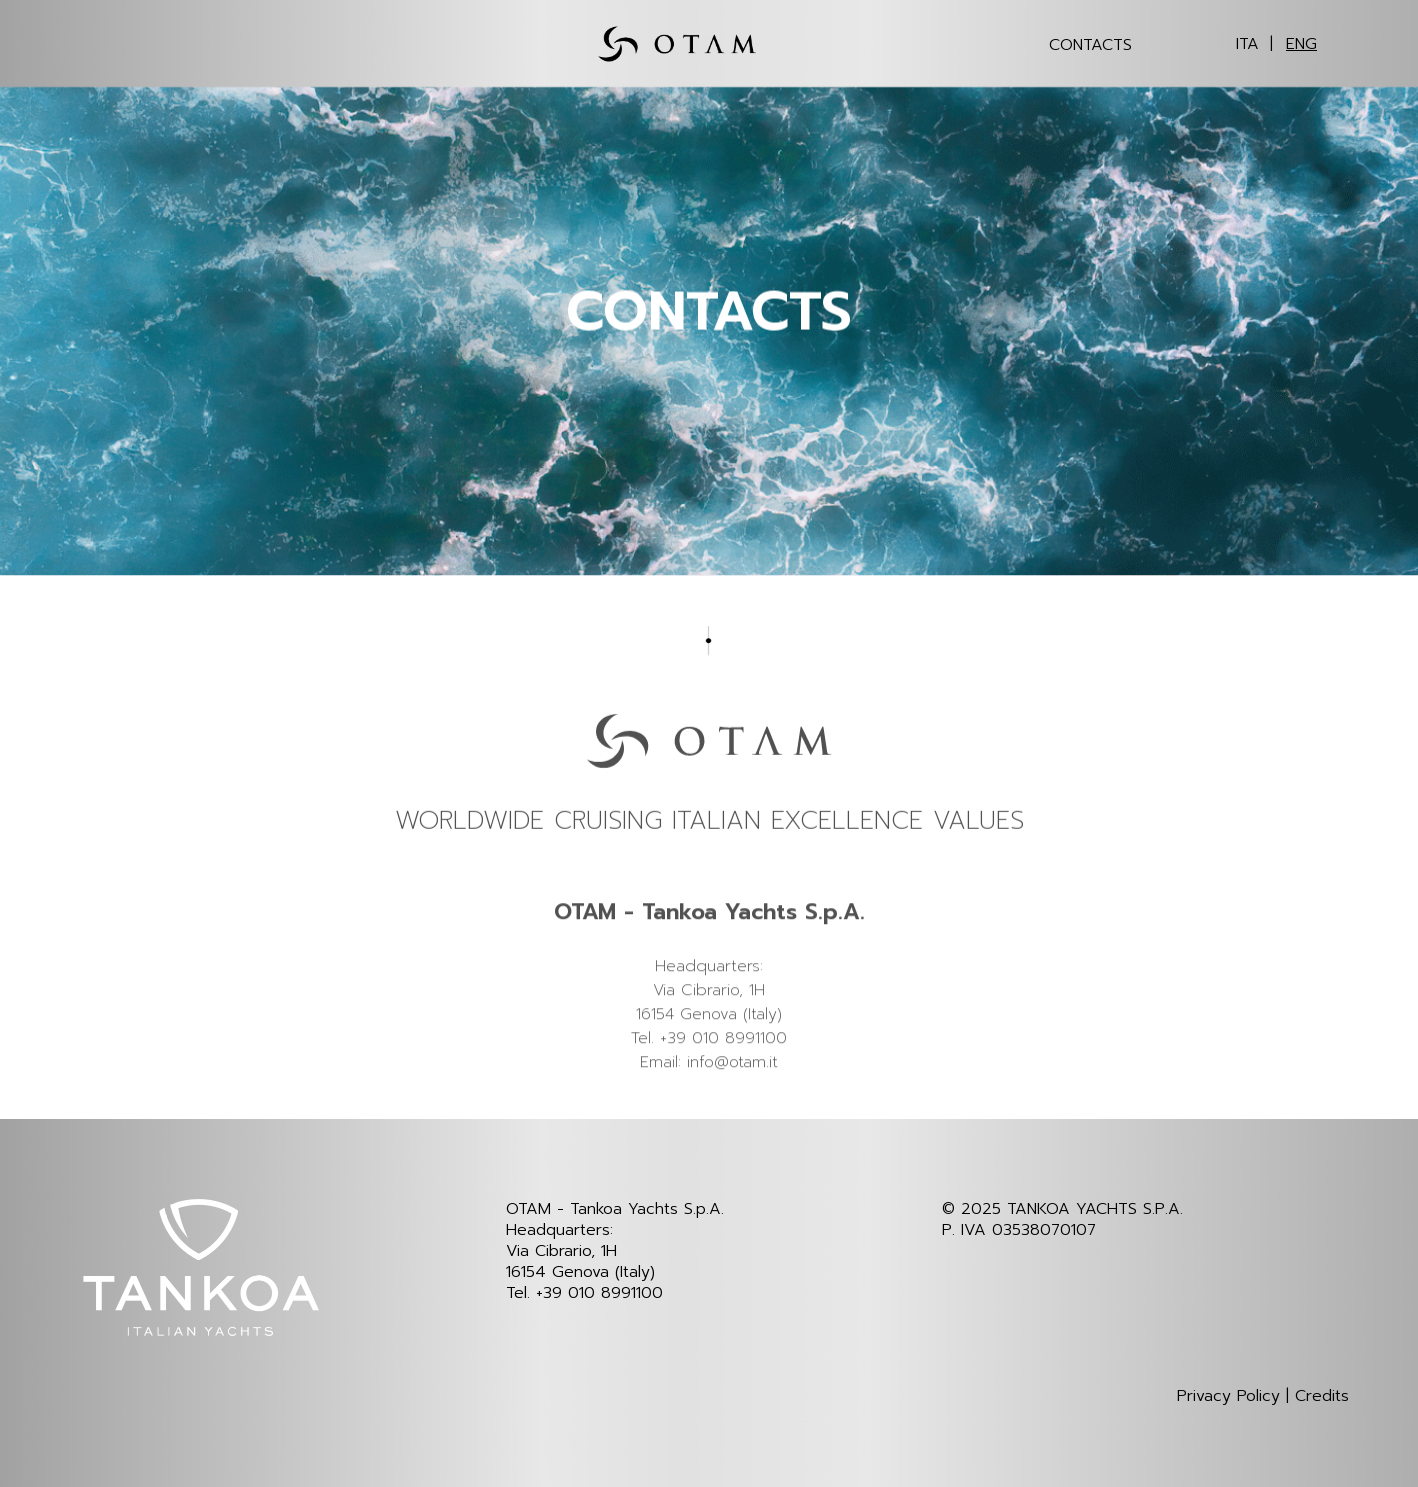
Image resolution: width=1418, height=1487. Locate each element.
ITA (1247, 44)
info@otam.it (732, 1098)
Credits (1322, 1396)
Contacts (1090, 45)
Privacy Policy (1228, 1396)
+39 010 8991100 (723, 1074)
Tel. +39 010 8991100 (584, 1293)
